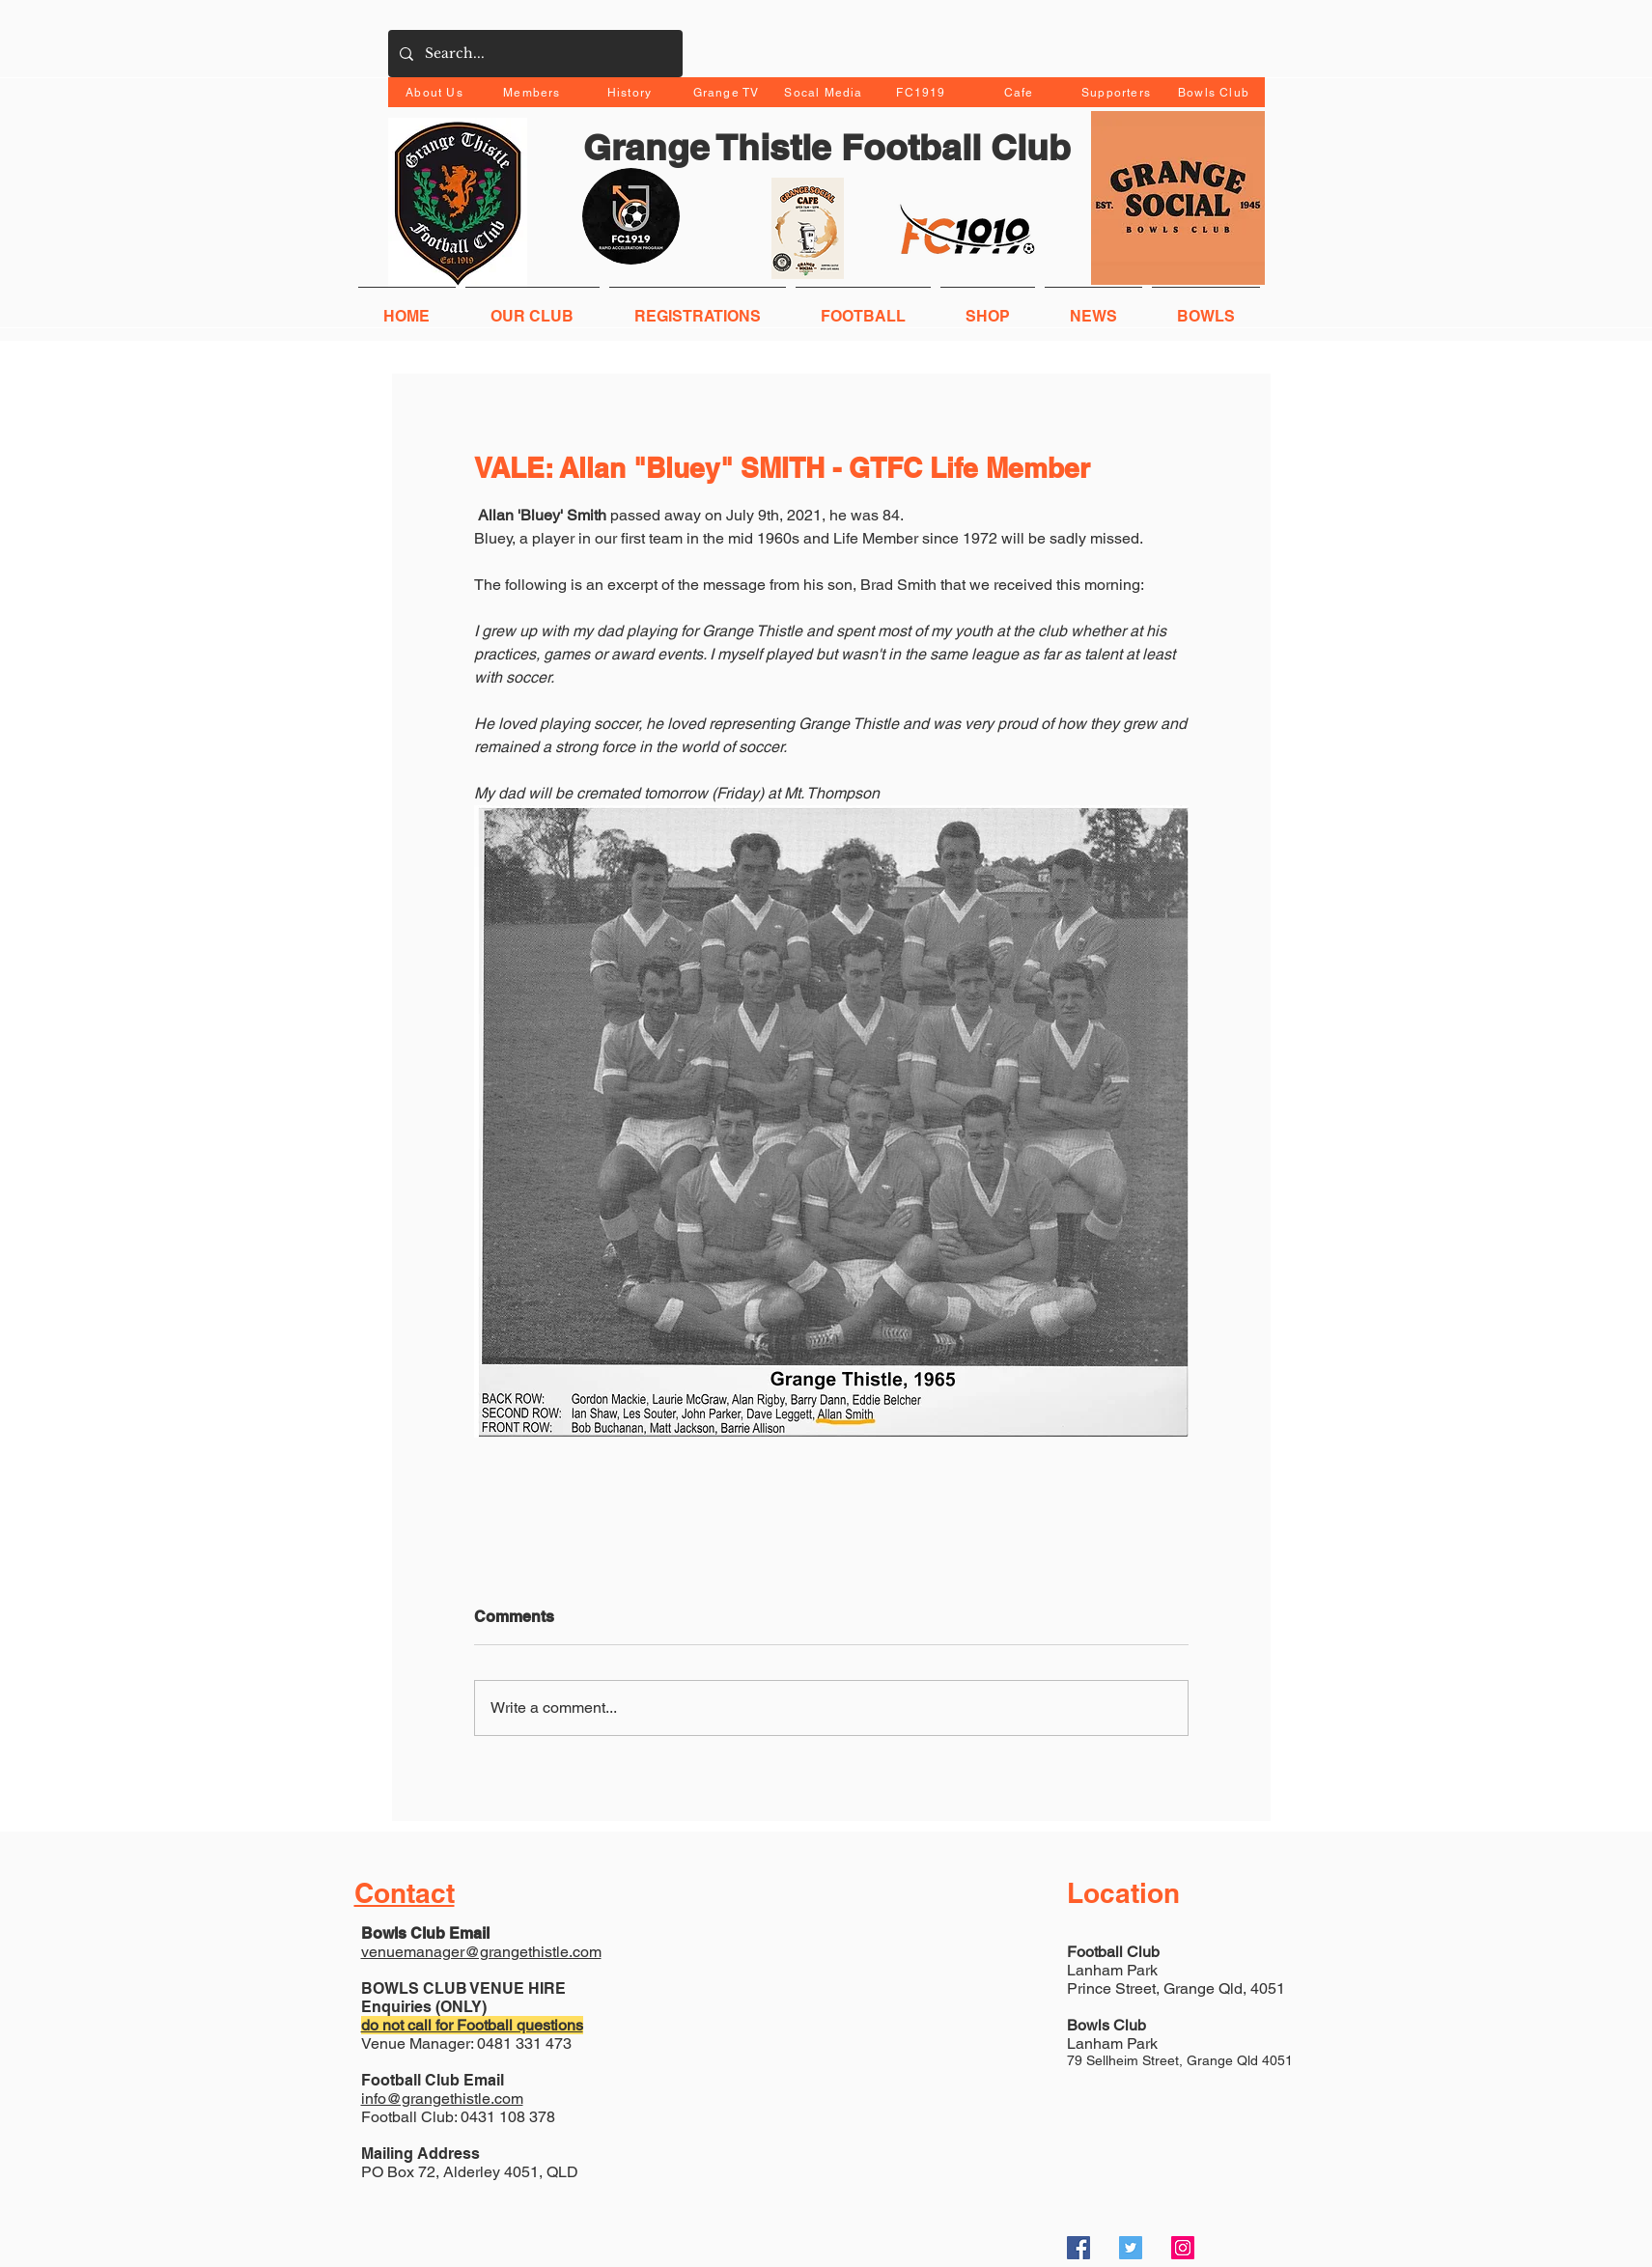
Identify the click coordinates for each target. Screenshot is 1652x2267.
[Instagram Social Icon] (1182, 2247)
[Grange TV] (728, 92)
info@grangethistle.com (442, 2098)
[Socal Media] (826, 92)
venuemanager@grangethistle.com (481, 1952)
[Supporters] (1118, 92)
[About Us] (437, 92)
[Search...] (533, 53)
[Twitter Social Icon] (1130, 2247)
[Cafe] (1021, 92)
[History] (632, 92)
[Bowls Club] (1216, 92)
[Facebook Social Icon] (1078, 2247)
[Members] (534, 92)
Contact (404, 1893)
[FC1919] (923, 92)
